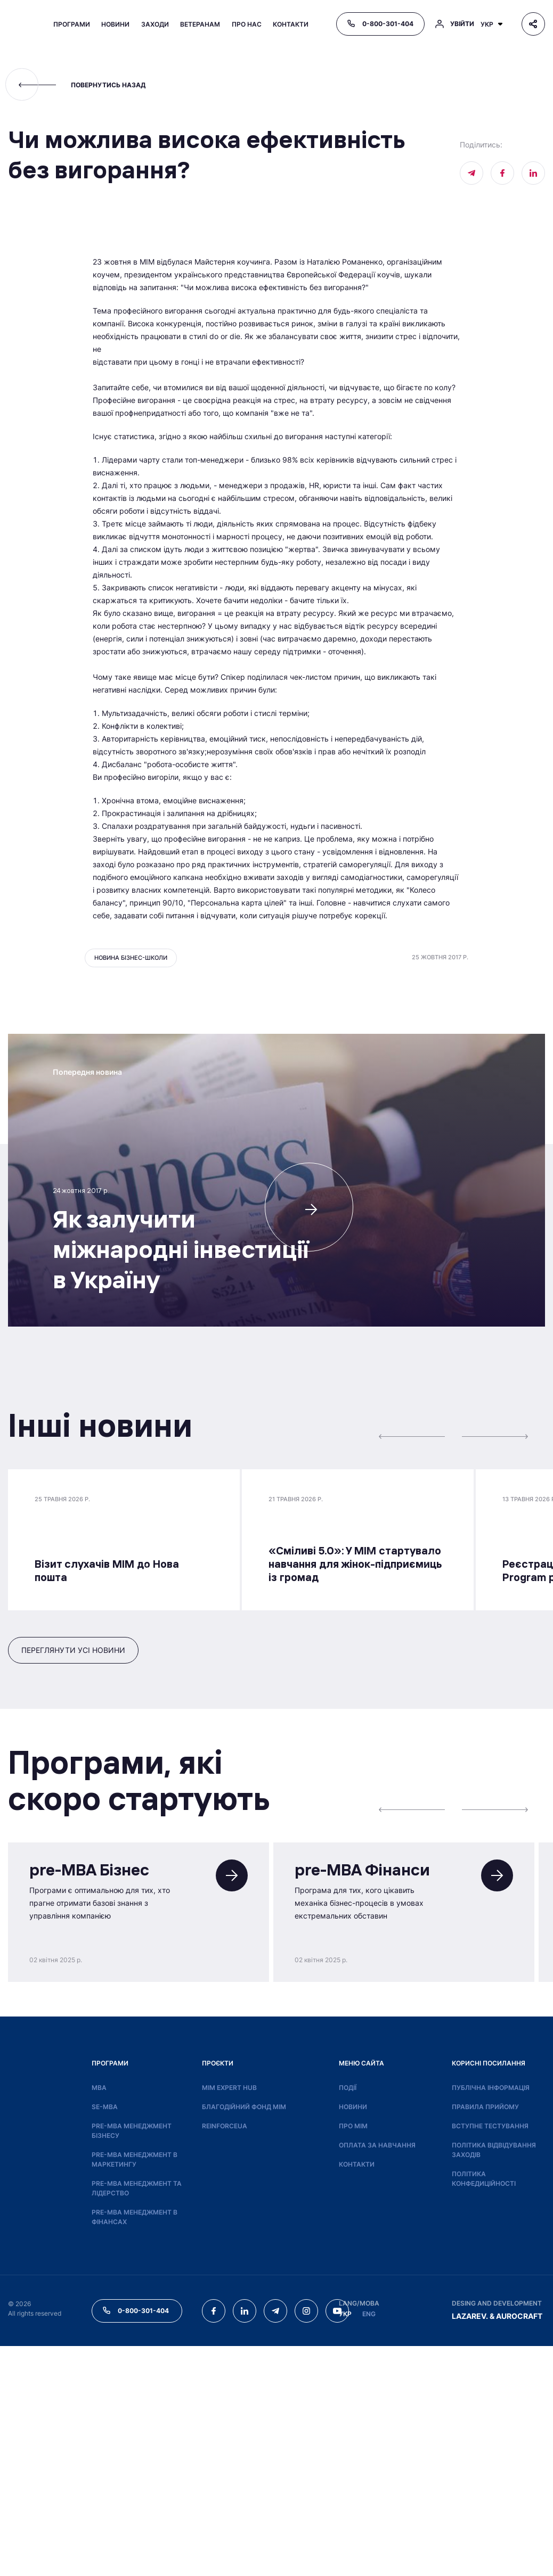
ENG (369, 2544)
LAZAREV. (470, 2545)
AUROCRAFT (519, 2545)
